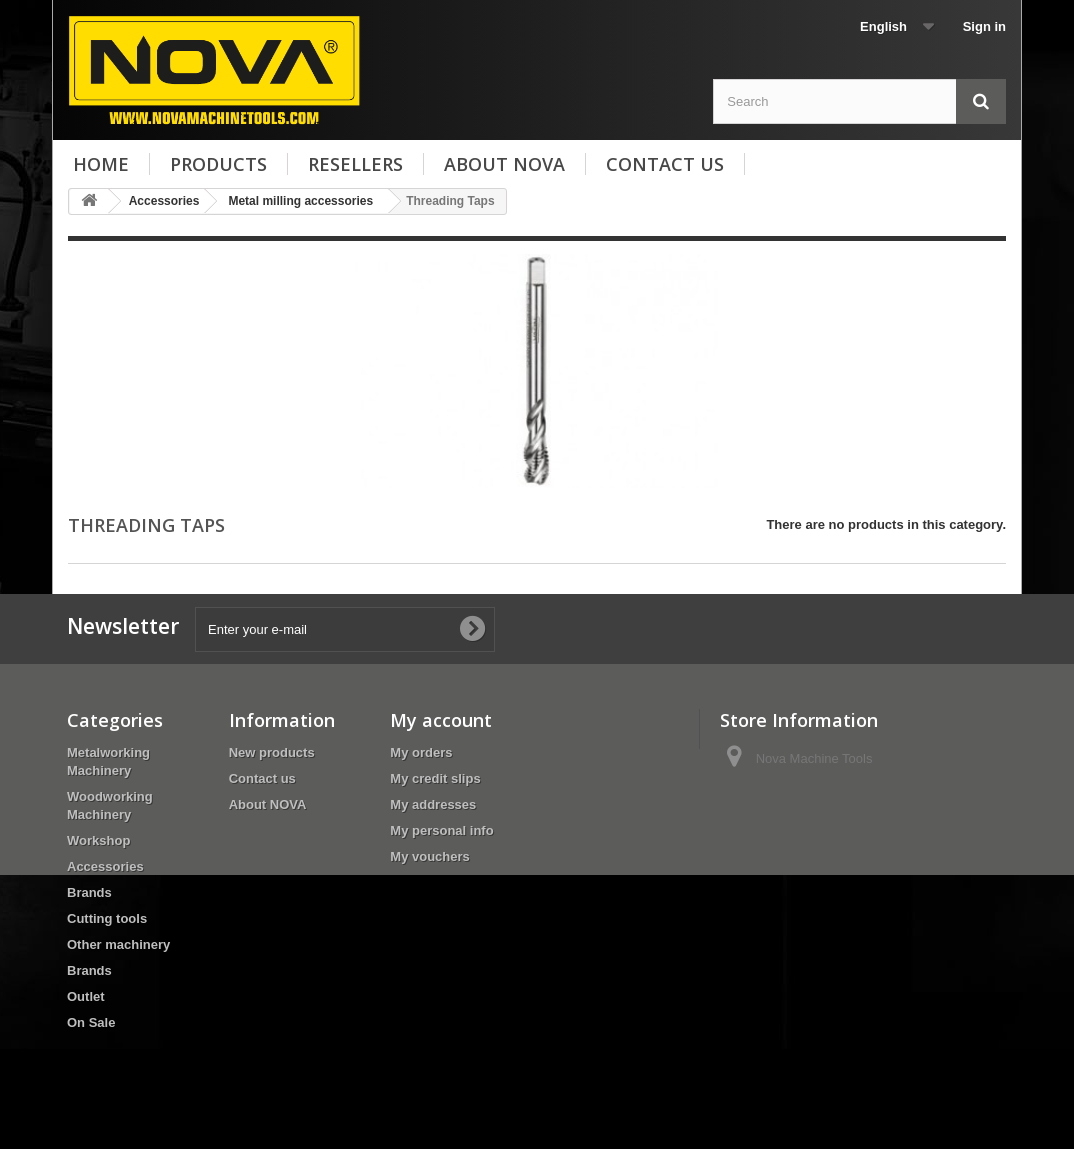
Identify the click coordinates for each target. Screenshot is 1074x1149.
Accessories (105, 866)
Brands (89, 892)
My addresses (433, 804)
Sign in (984, 26)
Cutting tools (107, 918)
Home (101, 164)
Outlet (86, 996)
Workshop (98, 840)
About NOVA (504, 164)
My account (441, 720)
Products (218, 164)
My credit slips (435, 778)
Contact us (665, 164)
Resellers (355, 164)
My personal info (441, 830)
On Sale (91, 1022)
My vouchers (429, 856)
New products (272, 752)
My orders (421, 752)
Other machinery (118, 944)
